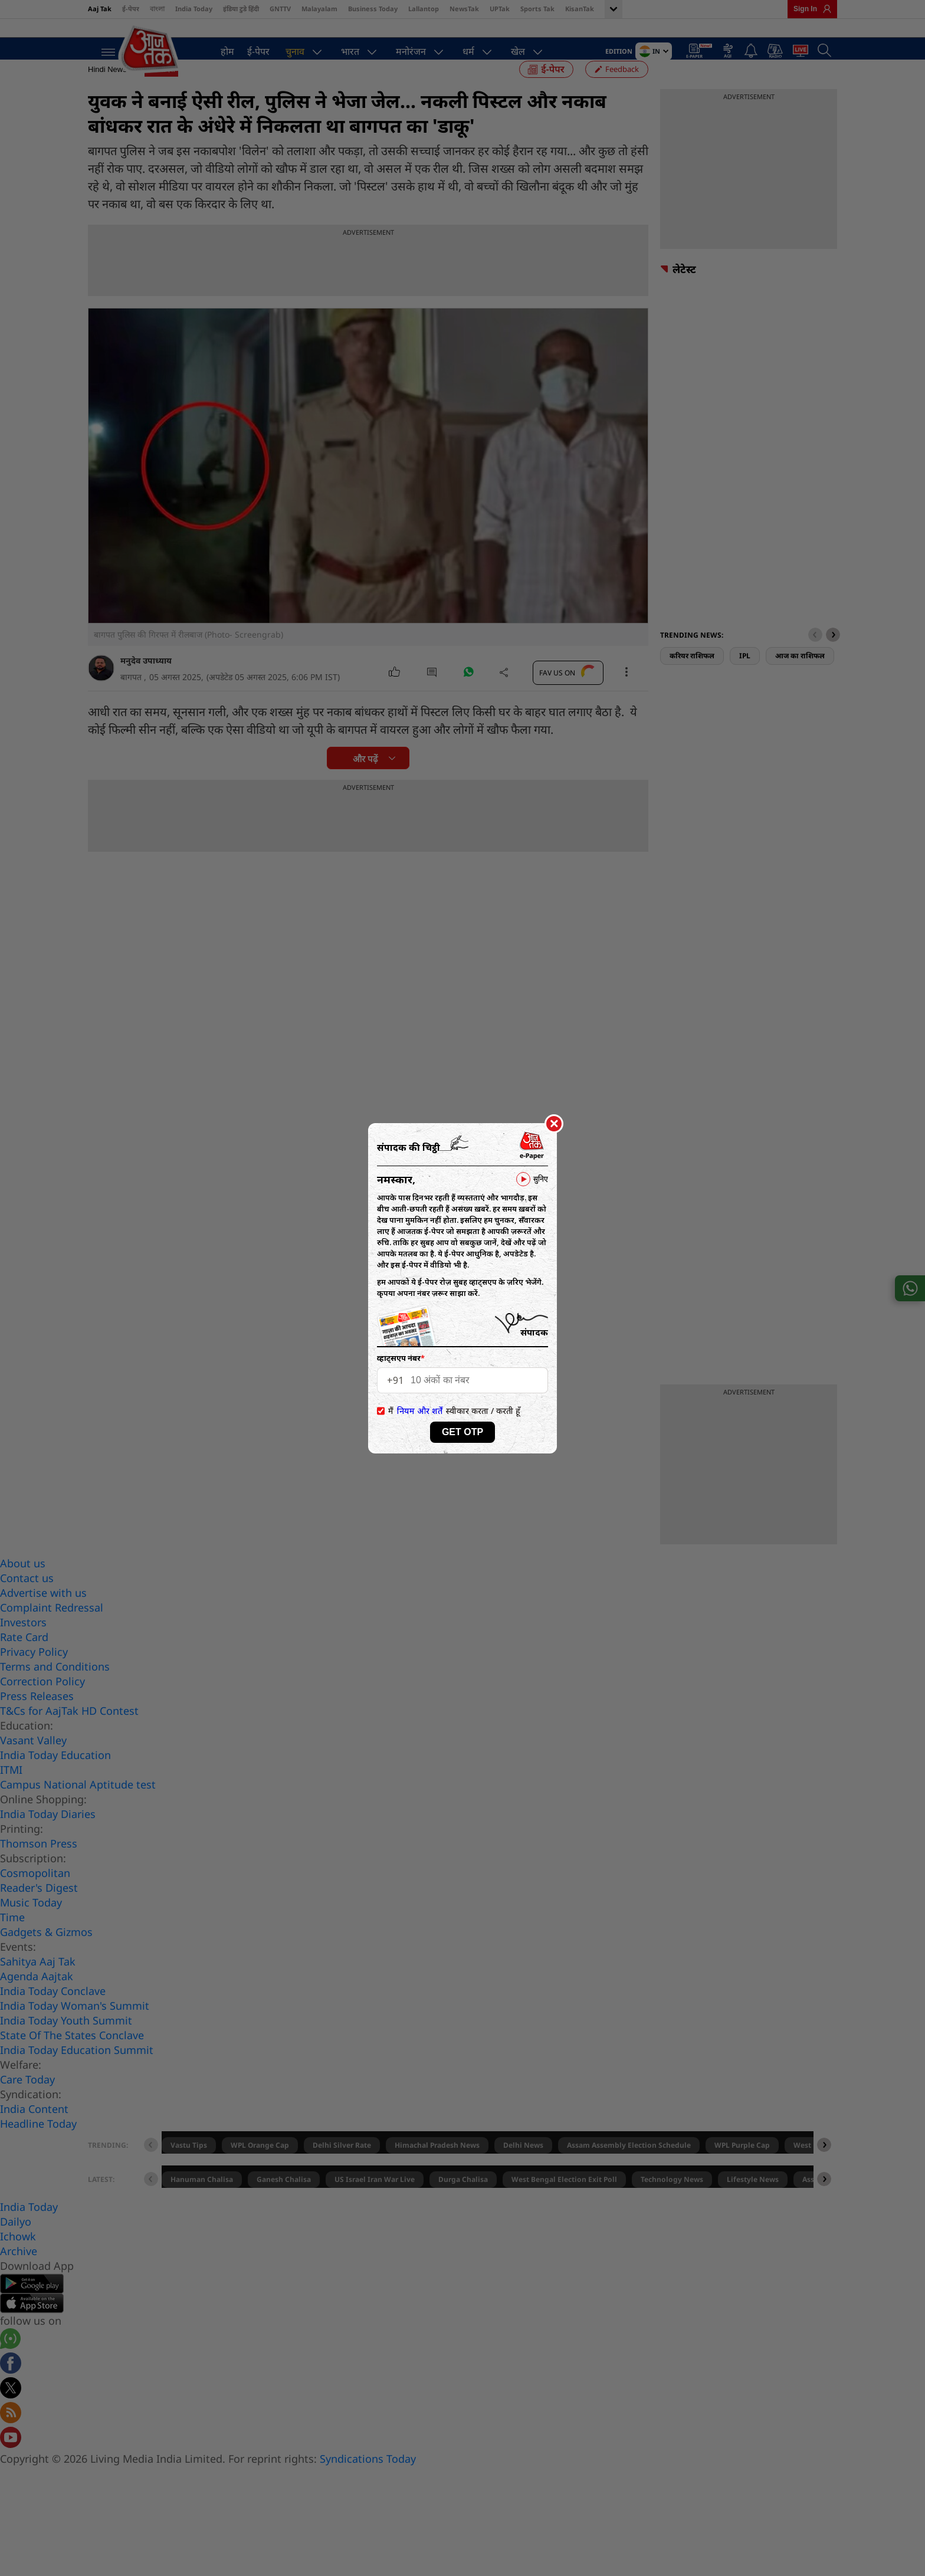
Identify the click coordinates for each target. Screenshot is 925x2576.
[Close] (553, 1124)
